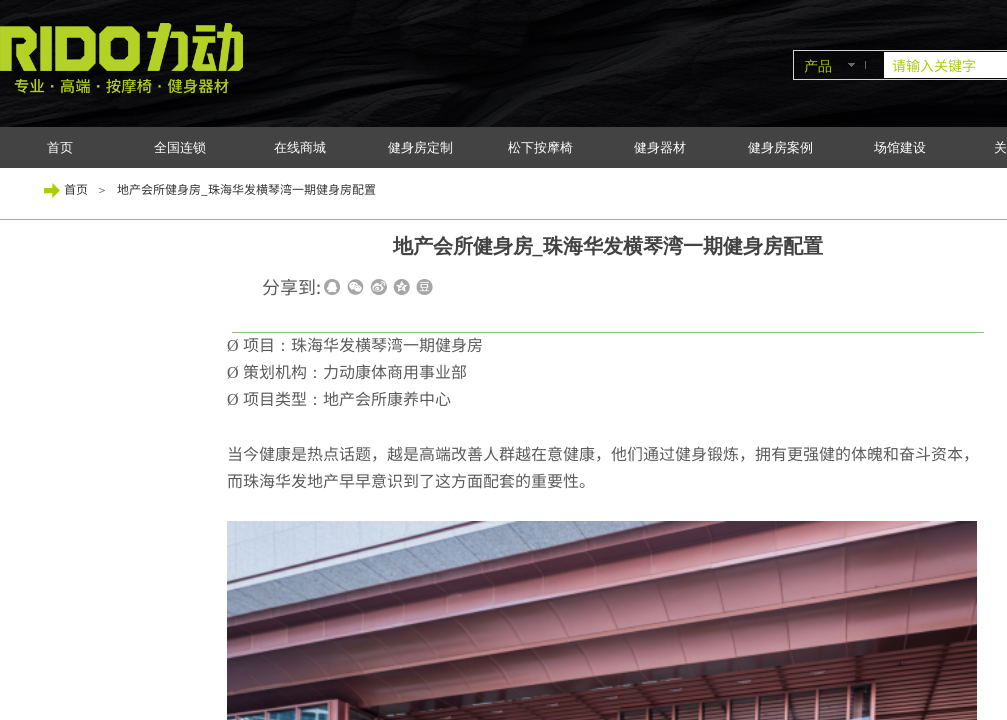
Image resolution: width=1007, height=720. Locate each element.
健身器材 (660, 147)
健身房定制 (420, 147)
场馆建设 (900, 147)
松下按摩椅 (540, 147)
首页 (60, 147)
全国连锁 (180, 147)
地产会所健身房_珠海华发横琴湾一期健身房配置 (246, 188)
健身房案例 (780, 147)
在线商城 (300, 147)
